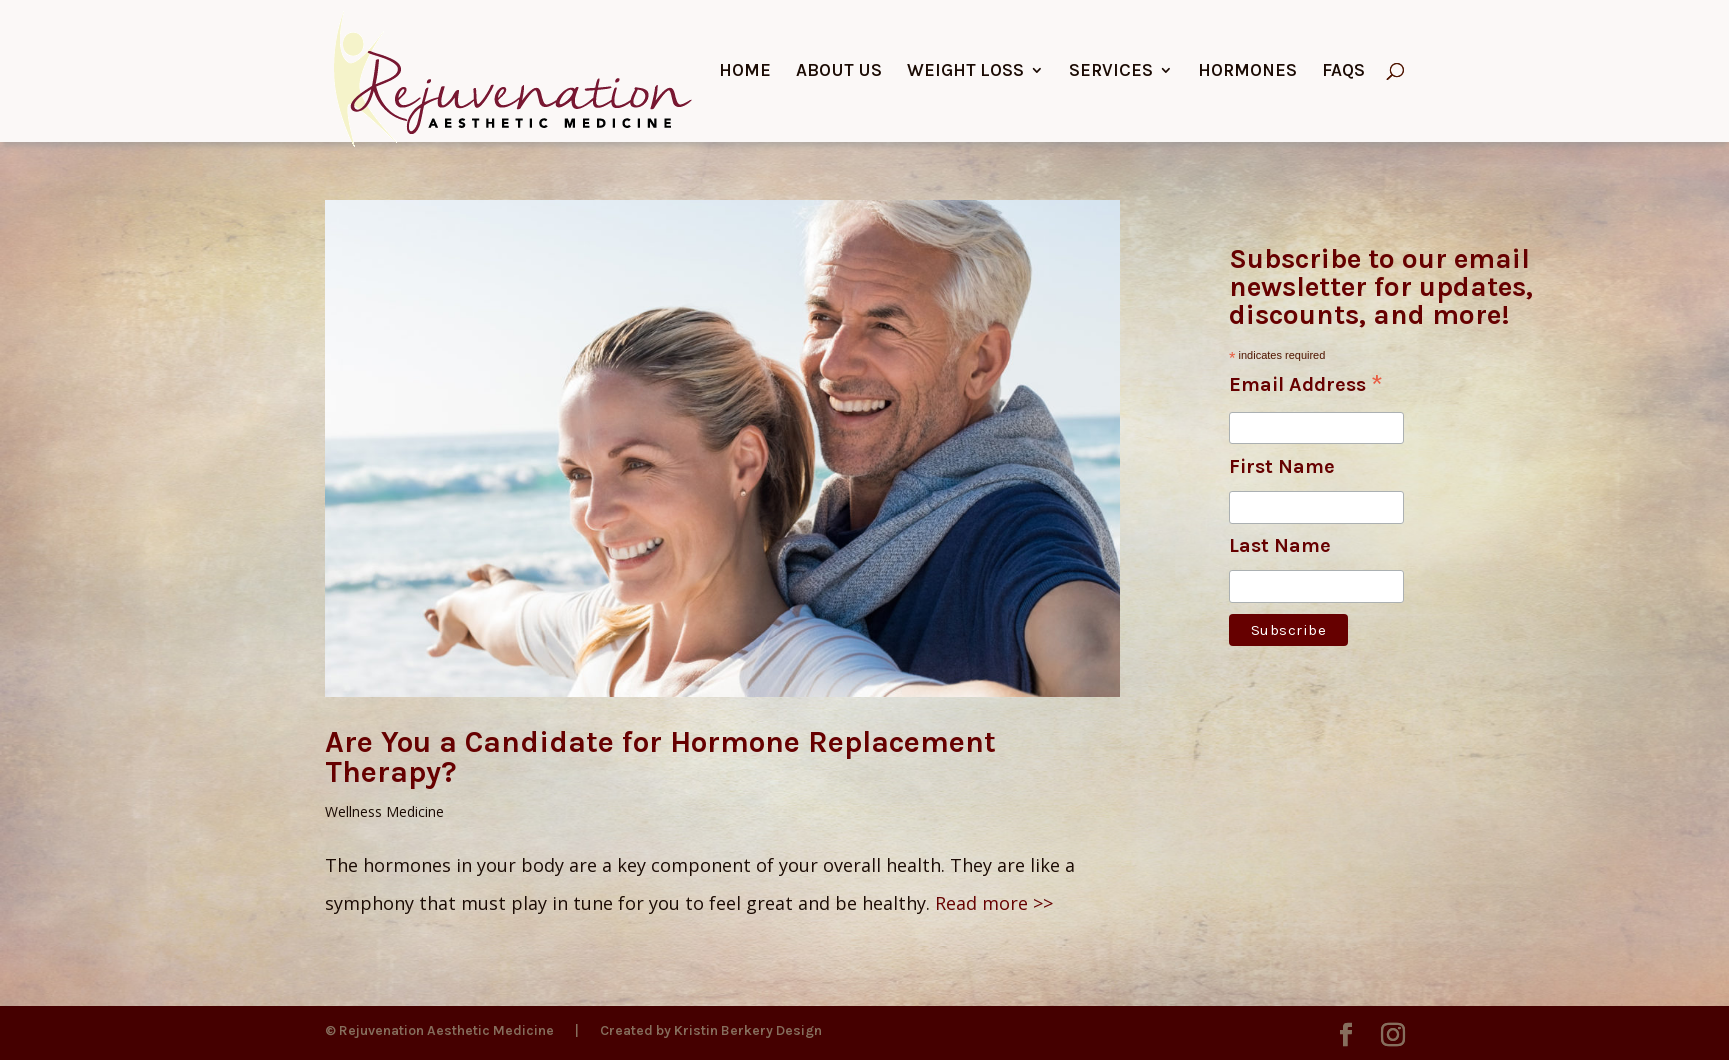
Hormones (1247, 72)
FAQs (1343, 72)
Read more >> (994, 903)
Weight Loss (965, 72)
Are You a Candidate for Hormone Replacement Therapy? (660, 757)
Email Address (1306, 386)
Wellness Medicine (384, 811)
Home (745, 72)
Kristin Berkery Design (748, 1030)
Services (1111, 72)
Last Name (1280, 545)
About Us (839, 72)
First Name (1282, 466)
